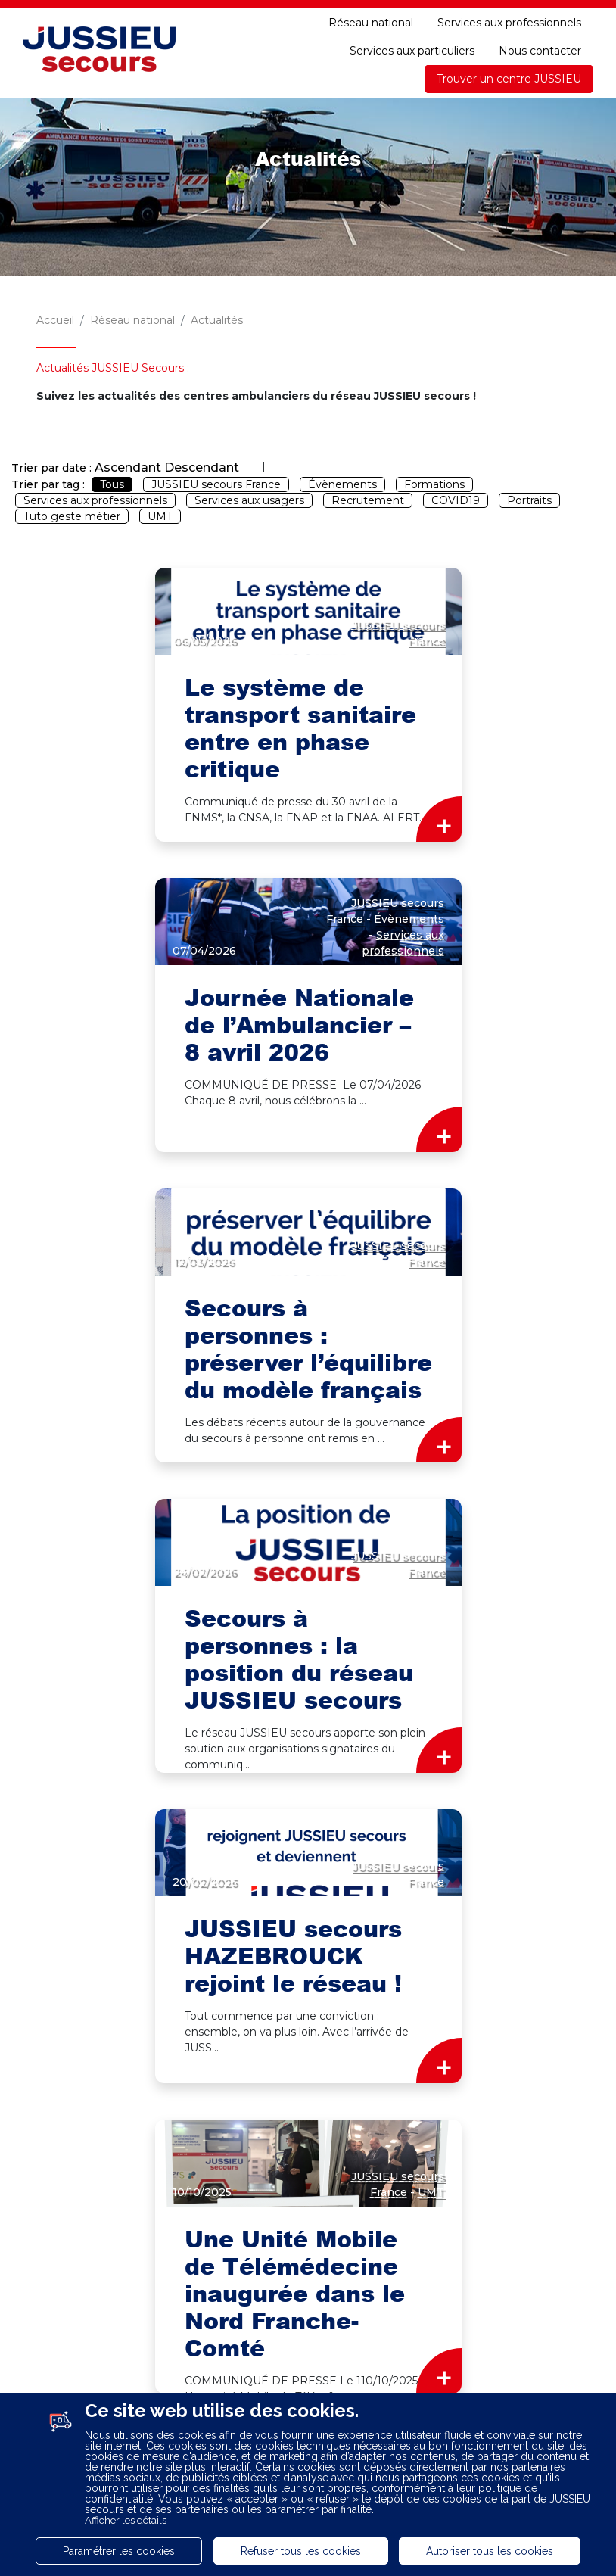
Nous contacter (540, 51)
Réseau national (370, 23)
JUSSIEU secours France (216, 484)
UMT (160, 516)
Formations (434, 484)
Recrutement (367, 500)
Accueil (55, 320)
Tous (112, 484)
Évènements (342, 484)
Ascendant (128, 467)
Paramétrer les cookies (119, 2551)
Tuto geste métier (71, 516)
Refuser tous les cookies (301, 2551)
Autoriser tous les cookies (489, 2551)
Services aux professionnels (509, 23)
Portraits (529, 500)
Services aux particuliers (412, 51)
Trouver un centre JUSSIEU (509, 79)
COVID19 (455, 500)
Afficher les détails (125, 2520)
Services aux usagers (249, 500)
